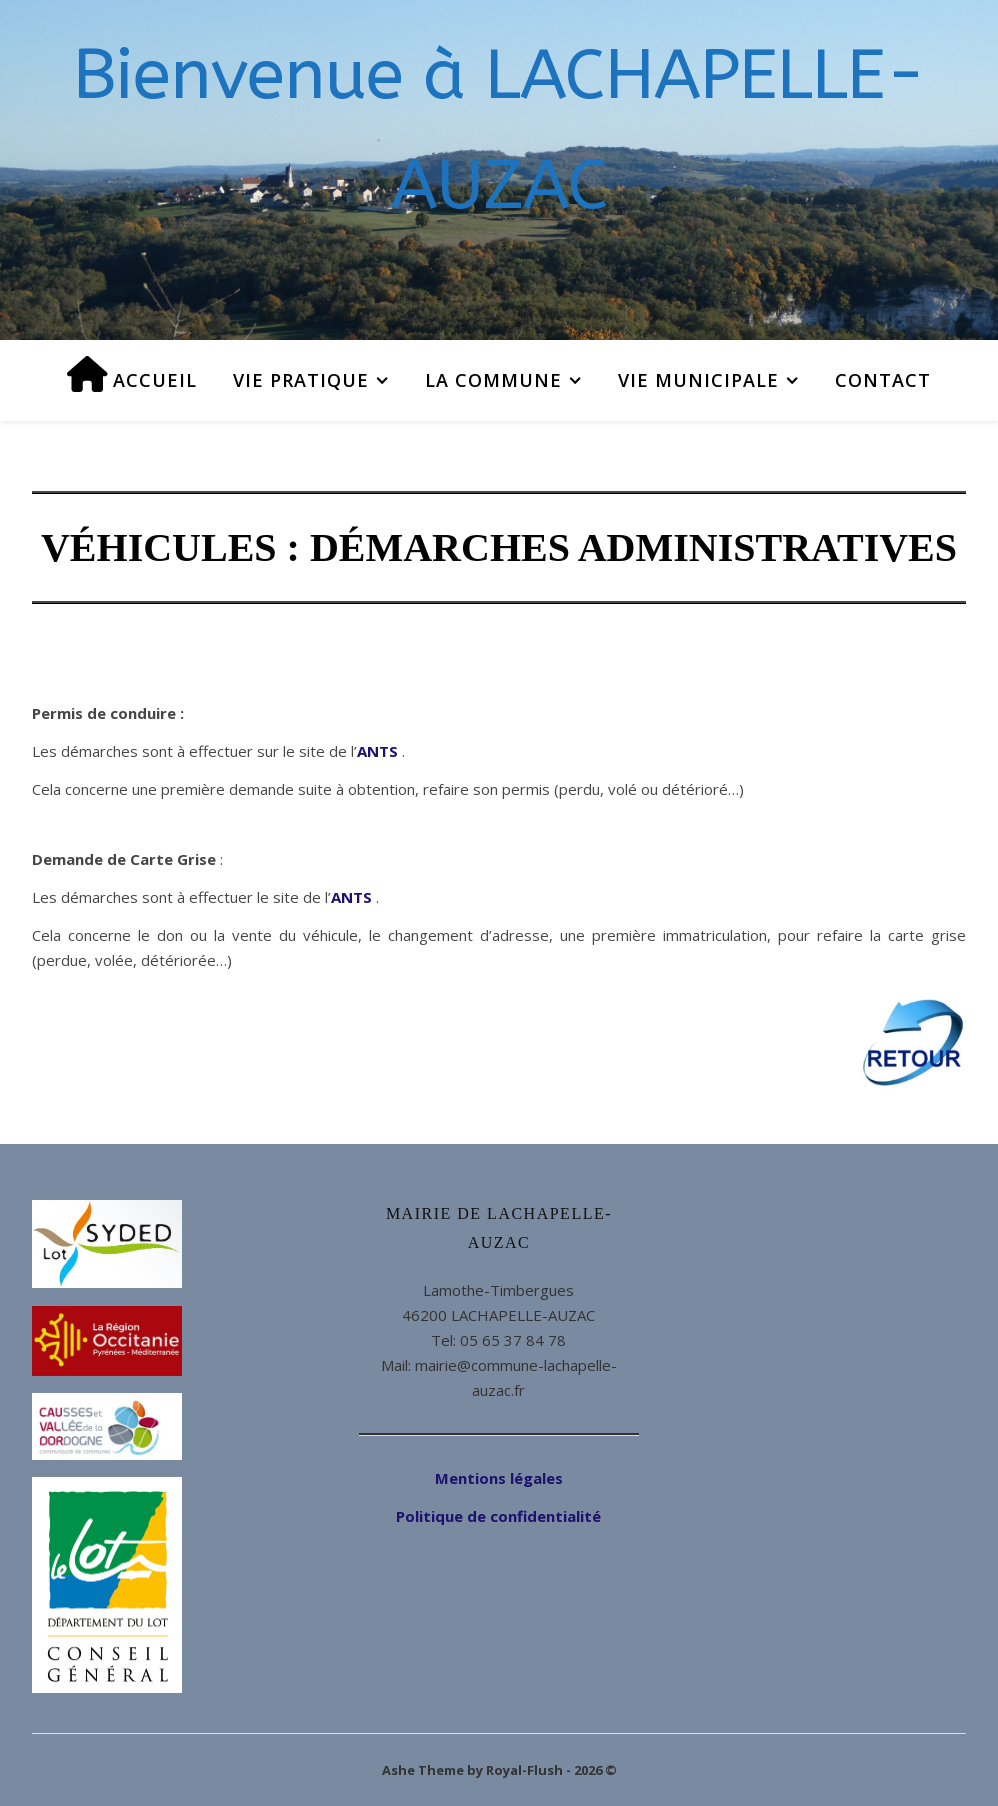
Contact (883, 380)
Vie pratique (301, 380)
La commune (493, 380)
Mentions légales (499, 1478)
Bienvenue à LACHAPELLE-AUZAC (499, 130)
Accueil (132, 374)
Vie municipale (698, 380)
